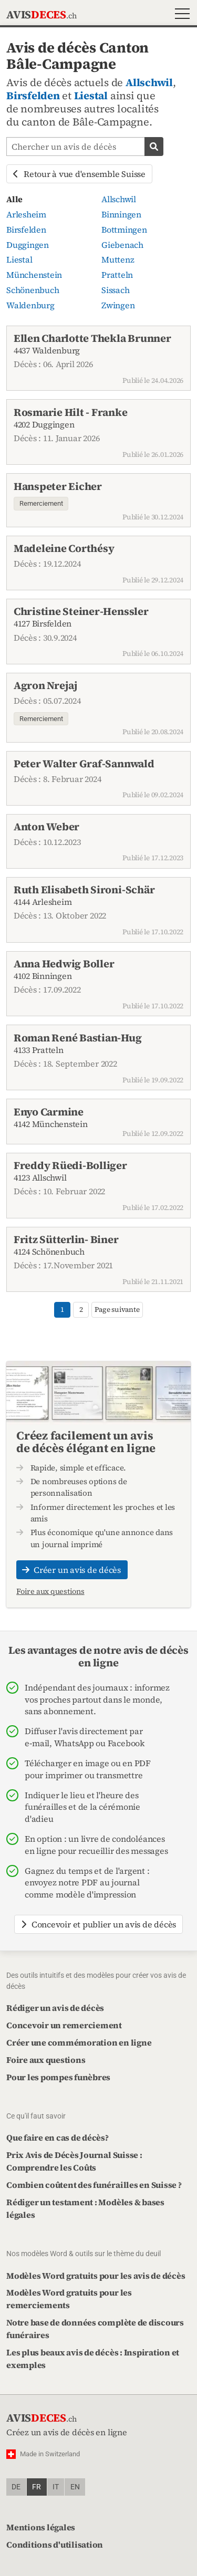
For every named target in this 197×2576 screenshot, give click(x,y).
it (56, 2487)
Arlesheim (26, 214)
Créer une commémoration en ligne (78, 2042)
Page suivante (117, 1310)
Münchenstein (34, 274)
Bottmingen (124, 229)
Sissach (115, 290)
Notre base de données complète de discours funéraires (95, 2329)
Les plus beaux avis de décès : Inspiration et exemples (92, 2358)
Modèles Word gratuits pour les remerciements (69, 2299)
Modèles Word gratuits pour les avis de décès (95, 2275)
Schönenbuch (32, 290)
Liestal (91, 95)
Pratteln (117, 274)
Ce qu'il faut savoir (36, 2116)
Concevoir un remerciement (64, 2025)
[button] (180, 15)
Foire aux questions (50, 1591)
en (75, 2487)
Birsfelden (33, 95)
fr (36, 2487)
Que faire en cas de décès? (57, 2137)
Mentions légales (40, 2527)
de (16, 2487)
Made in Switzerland (50, 2454)
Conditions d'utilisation (54, 2544)
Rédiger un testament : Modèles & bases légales (85, 2208)
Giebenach (122, 245)
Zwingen (117, 305)
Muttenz (117, 259)
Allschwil (149, 82)
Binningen (121, 214)
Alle (14, 199)
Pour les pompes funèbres (58, 2077)
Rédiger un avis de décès (55, 2008)
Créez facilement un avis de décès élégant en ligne (85, 1441)
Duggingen (27, 245)
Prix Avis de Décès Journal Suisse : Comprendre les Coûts (74, 2161)
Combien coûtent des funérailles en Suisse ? (94, 2185)
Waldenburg (30, 305)
